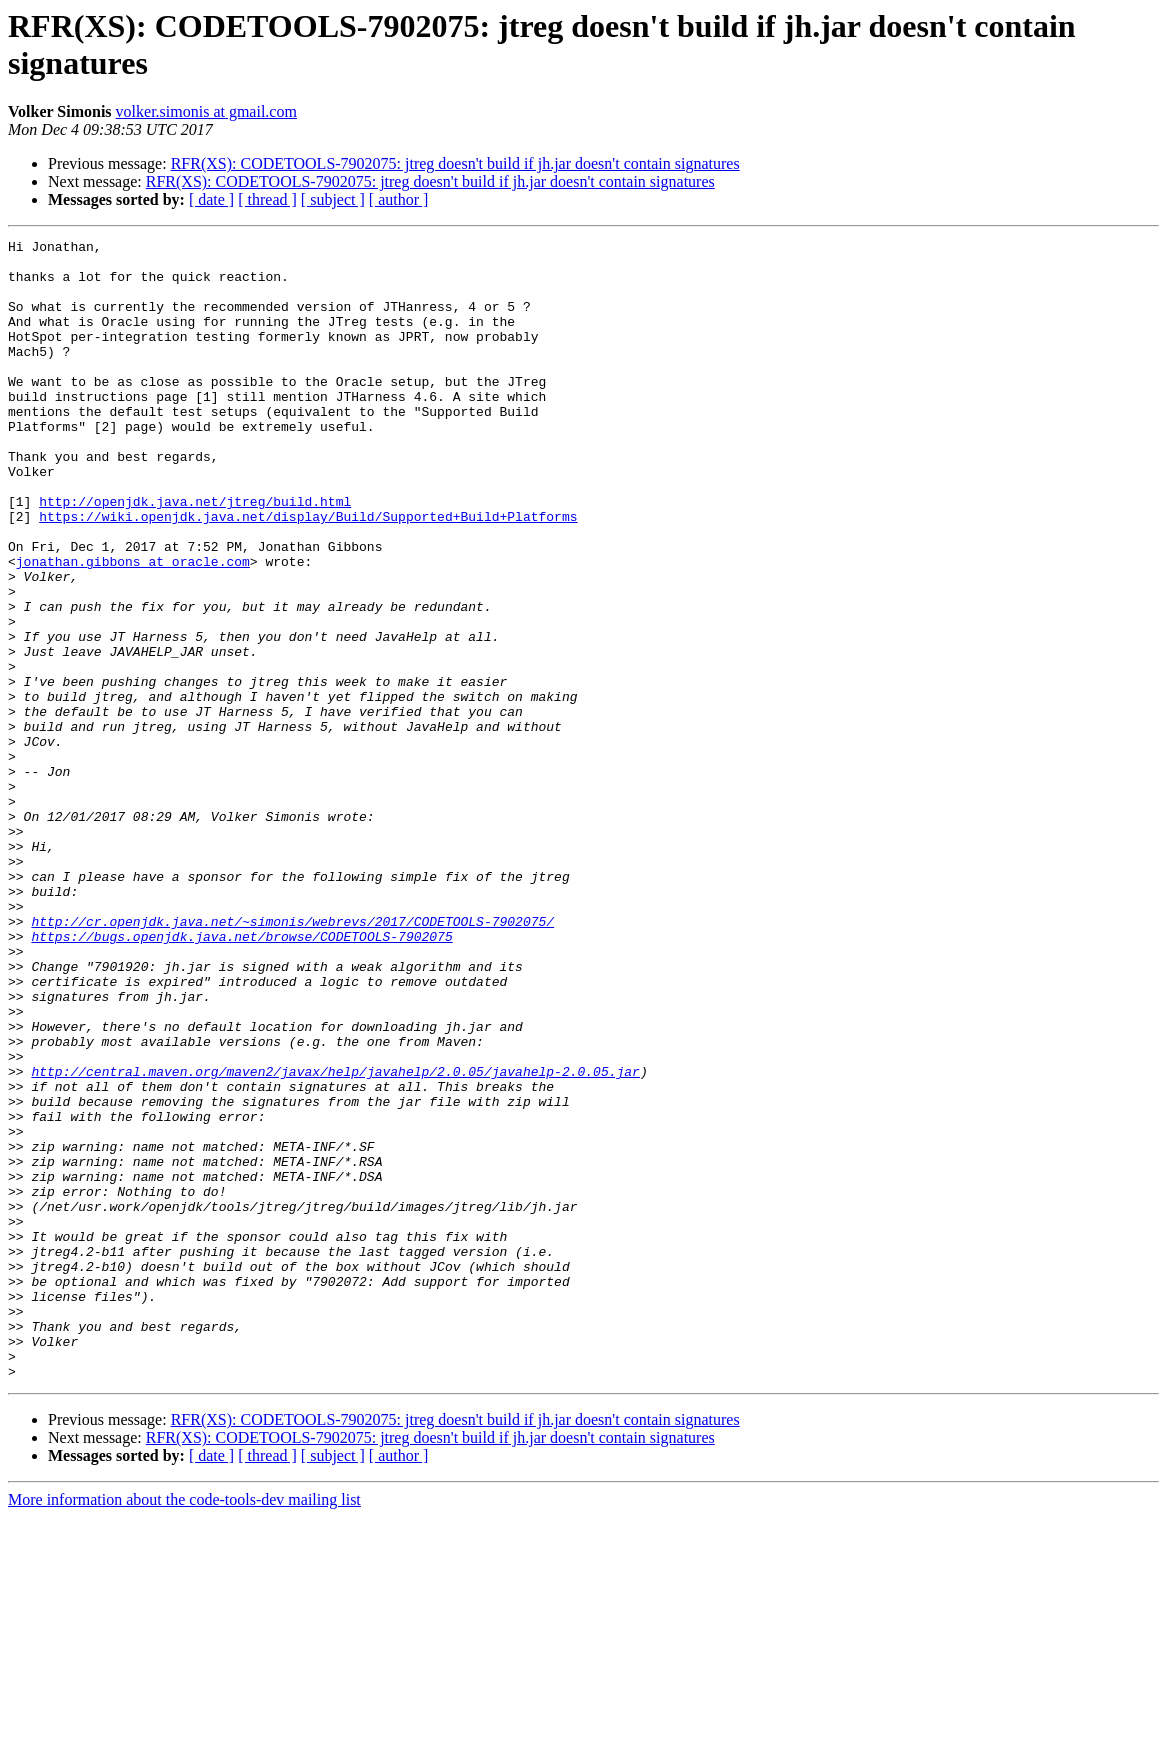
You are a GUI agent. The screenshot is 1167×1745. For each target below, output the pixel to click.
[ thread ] (267, 199)
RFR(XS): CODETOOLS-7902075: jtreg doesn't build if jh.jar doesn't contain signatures (455, 163)
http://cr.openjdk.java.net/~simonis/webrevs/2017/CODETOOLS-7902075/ (292, 1059)
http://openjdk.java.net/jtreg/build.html (195, 555)
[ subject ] (333, 199)
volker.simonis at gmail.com (206, 111)
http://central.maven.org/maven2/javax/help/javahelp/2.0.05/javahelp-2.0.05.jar (335, 1239)
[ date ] (211, 199)
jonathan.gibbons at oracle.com (133, 627)
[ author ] (399, 199)
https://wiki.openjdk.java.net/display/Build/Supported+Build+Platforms (308, 573)
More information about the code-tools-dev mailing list (184, 1727)
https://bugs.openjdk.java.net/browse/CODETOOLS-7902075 (241, 1077)
